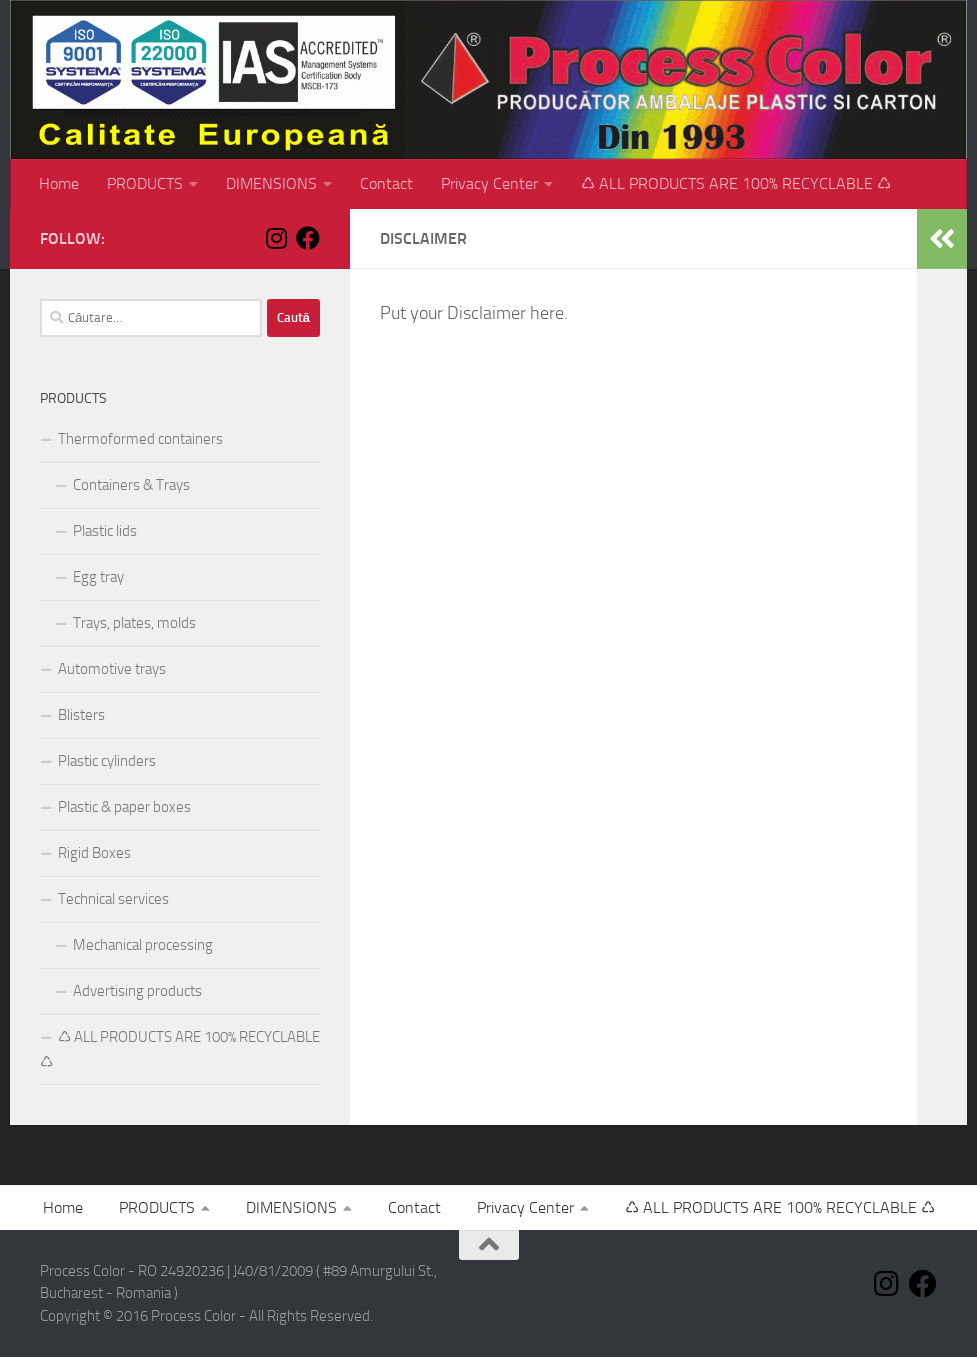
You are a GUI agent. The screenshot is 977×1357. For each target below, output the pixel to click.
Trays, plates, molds (134, 623)
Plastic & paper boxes (124, 807)
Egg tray (98, 577)
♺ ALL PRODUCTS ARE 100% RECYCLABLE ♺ (736, 183)
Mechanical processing (143, 945)
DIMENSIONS (271, 183)
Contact (386, 183)
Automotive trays (112, 669)
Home (59, 183)
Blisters (81, 715)
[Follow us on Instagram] (276, 238)
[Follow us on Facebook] (308, 238)
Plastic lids (105, 531)
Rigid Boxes (94, 853)
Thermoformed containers (140, 439)
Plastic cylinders (107, 761)
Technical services (113, 899)
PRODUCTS (145, 183)
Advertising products (137, 991)
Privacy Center (489, 183)
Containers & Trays (131, 485)
